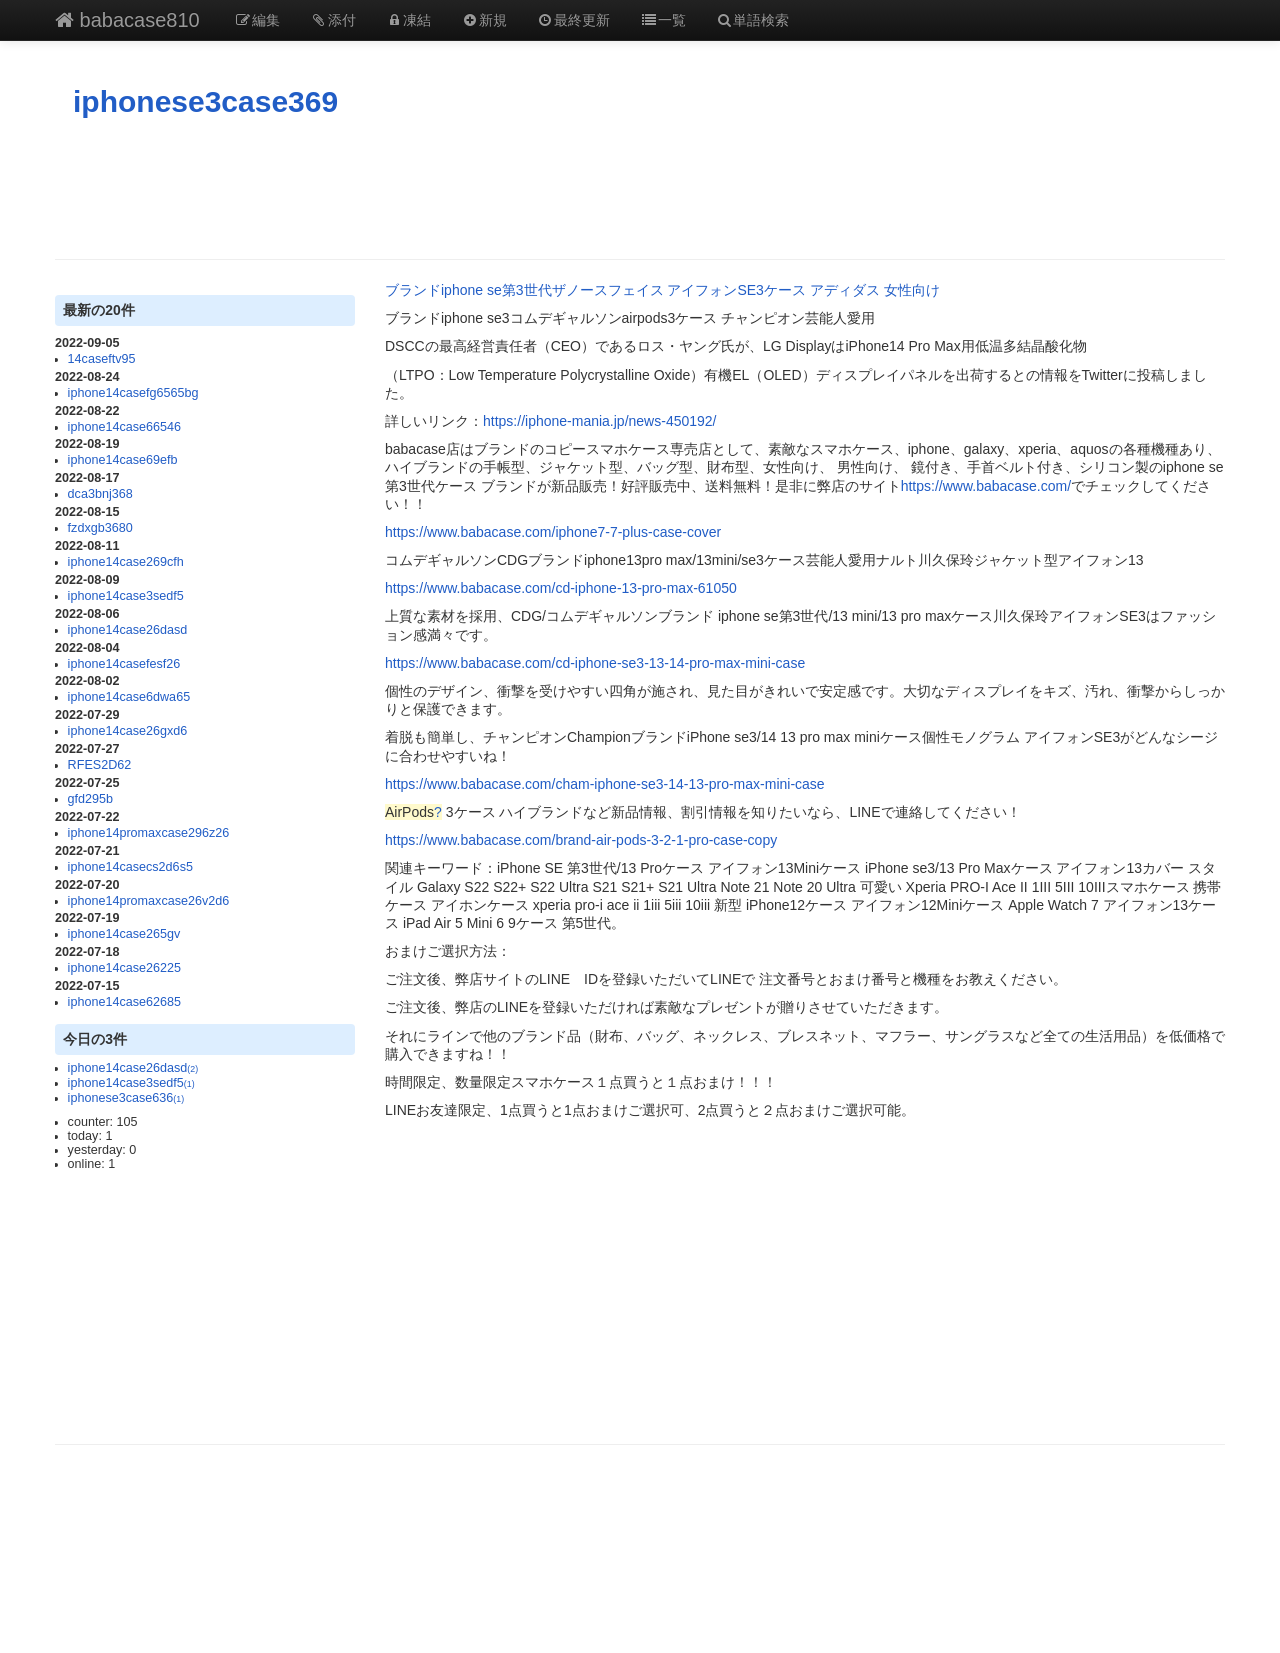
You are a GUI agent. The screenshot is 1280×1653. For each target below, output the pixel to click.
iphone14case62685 (124, 1002)
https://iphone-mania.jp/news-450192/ (599, 421)
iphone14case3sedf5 (126, 596)
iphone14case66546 (124, 427)
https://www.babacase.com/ (986, 486)
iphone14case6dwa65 (129, 697)
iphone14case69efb (123, 460)
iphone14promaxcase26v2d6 (149, 901)
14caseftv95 (102, 359)
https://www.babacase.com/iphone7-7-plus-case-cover (553, 532)
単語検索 (753, 20)
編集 (258, 20)
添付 (333, 20)
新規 (484, 20)
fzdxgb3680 (100, 528)
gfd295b (91, 799)
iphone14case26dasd (128, 630)
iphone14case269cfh (126, 562)
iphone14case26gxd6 (128, 731)
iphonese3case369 (205, 101)
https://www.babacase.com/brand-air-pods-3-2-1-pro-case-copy (581, 840)
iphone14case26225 (124, 968)
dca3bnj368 (100, 494)
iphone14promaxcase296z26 (149, 833)
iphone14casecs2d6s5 (130, 867)
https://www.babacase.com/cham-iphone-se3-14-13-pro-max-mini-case (605, 784)
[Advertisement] (640, 189)
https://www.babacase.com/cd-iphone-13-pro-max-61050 (561, 588)
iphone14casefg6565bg (133, 393)
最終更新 (574, 20)
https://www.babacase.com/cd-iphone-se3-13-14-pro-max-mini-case (595, 663)
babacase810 (127, 20)
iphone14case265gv (124, 934)
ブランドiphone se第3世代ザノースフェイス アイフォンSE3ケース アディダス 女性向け (662, 290)
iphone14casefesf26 (124, 664)
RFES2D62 (100, 765)
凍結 (409, 20)
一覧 (663, 20)
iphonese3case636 (126, 1098)
